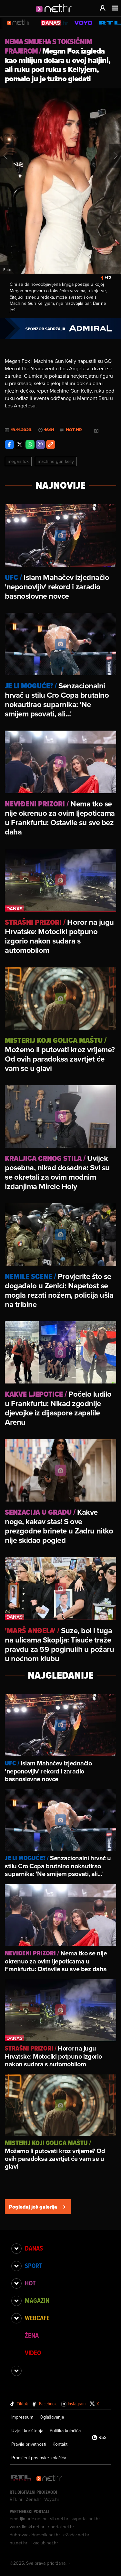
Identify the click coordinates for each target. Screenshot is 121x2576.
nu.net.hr (18, 2543)
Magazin (37, 2300)
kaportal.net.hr (86, 2518)
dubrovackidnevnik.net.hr (35, 2534)
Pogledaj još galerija (38, 2207)
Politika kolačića (65, 2430)
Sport (33, 2265)
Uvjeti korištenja (27, 2430)
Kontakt (60, 2444)
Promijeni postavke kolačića (38, 2457)
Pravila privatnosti (28, 2444)
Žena (32, 2335)
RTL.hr (16, 2499)
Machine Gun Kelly (56, 461)
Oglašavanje (52, 2417)
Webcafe (37, 2317)
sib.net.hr (59, 2518)
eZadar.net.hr (76, 2534)
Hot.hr (74, 430)
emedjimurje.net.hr (28, 2518)
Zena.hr (33, 2499)
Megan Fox (18, 461)
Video (33, 2352)
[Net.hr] (49, 2478)
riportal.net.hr (61, 2526)
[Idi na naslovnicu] (56, 15)
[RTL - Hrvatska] (21, 2478)
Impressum (22, 2417)
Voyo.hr (51, 2499)
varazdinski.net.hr (27, 2526)
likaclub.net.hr (44, 2543)
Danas (34, 2248)
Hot (30, 2283)
